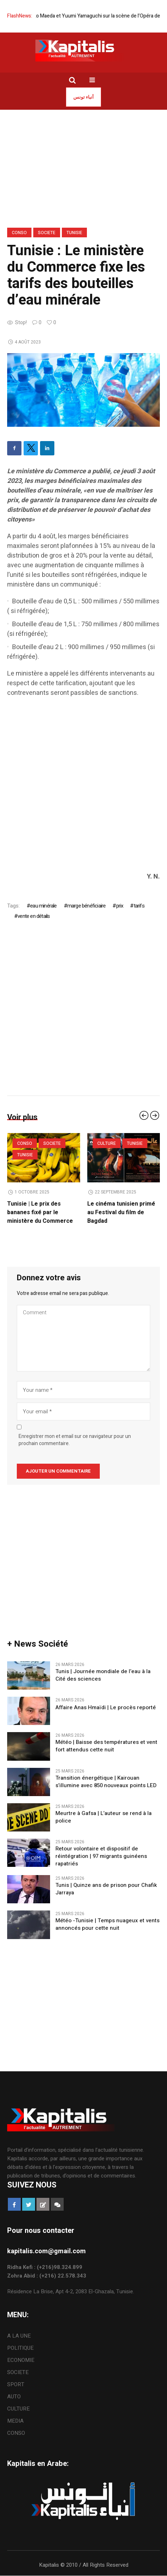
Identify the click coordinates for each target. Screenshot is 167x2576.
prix (119, 906)
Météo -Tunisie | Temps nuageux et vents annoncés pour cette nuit (107, 1924)
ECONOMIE (20, 2360)
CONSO (19, 232)
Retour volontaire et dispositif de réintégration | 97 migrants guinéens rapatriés (101, 1856)
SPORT (15, 2384)
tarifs (139, 906)
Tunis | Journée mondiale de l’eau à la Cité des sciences (103, 1675)
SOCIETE (46, 232)
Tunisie (74, 232)
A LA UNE (19, 2336)
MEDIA (15, 2421)
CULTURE (106, 1143)
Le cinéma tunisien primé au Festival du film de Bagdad (121, 1212)
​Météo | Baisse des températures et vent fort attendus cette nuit (106, 1746)
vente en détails (34, 916)
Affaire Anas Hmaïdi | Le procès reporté (105, 1707)
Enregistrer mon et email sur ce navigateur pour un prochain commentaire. (75, 1440)
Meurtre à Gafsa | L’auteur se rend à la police (103, 1817)
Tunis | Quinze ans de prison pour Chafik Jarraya (106, 1889)
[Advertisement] (83, 788)
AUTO (14, 2397)
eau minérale (43, 906)
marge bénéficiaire (86, 906)
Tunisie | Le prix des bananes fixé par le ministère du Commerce (40, 1212)
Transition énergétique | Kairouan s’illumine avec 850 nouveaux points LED (106, 1781)
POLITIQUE (20, 2348)
